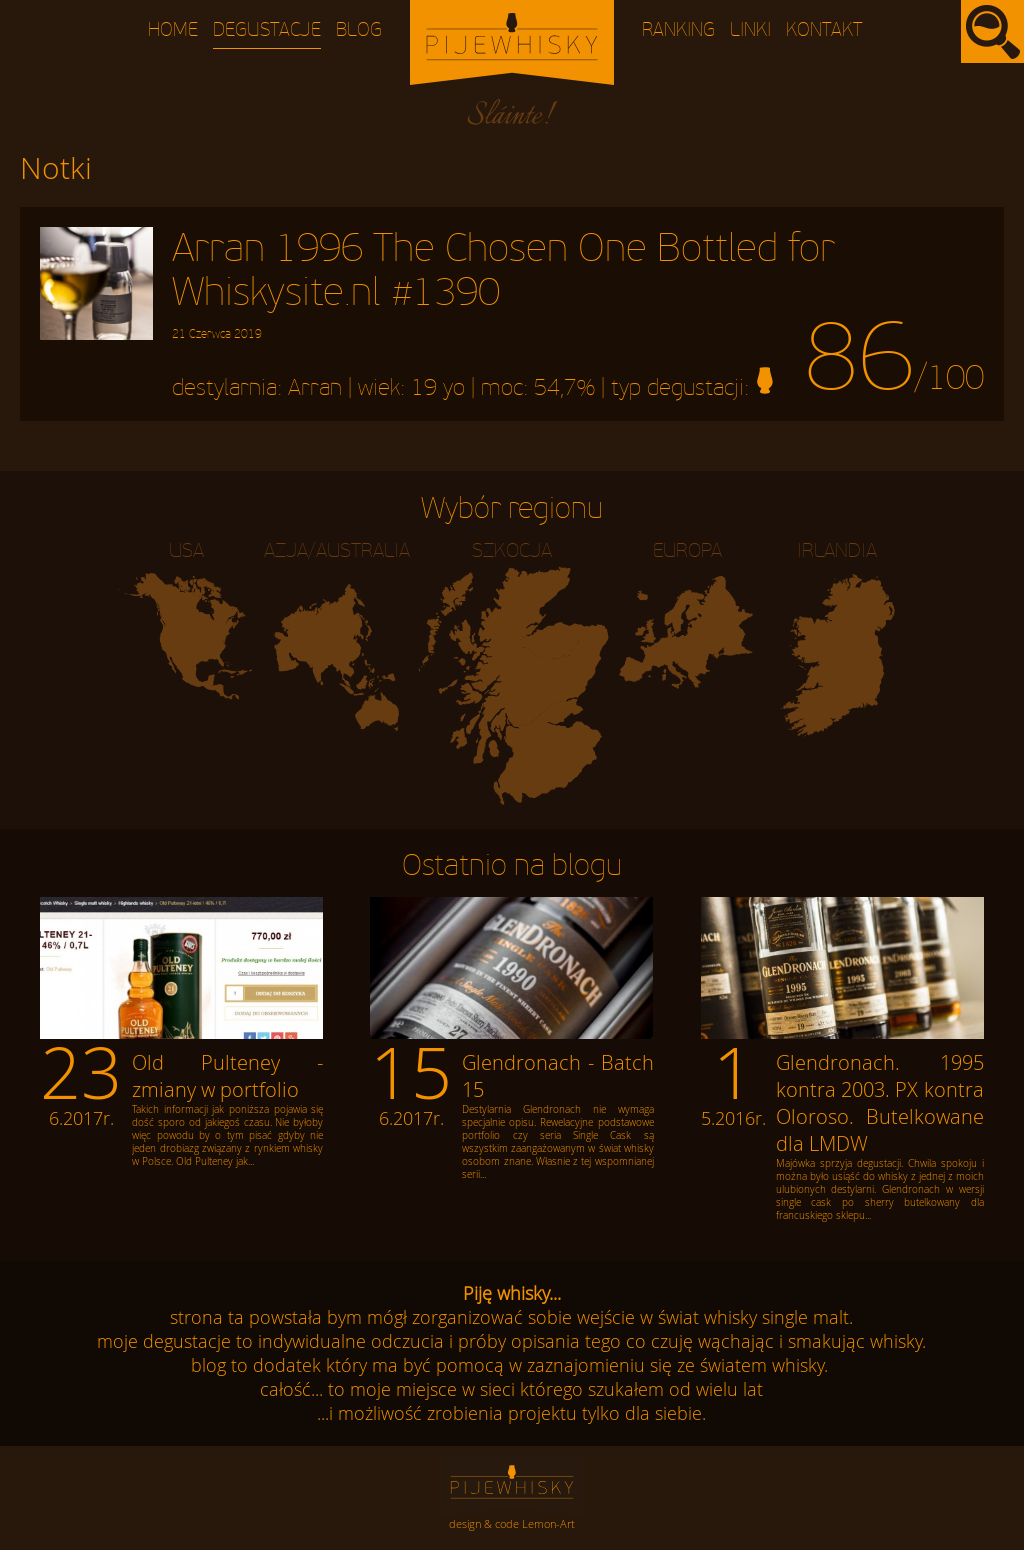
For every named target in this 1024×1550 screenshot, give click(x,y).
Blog (359, 30)
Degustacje (267, 30)
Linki (750, 30)
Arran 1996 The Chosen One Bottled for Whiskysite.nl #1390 (503, 284)
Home (173, 30)
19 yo (438, 388)
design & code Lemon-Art (512, 1523)
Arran (315, 388)
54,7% (564, 388)
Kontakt (824, 30)
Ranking (678, 30)
